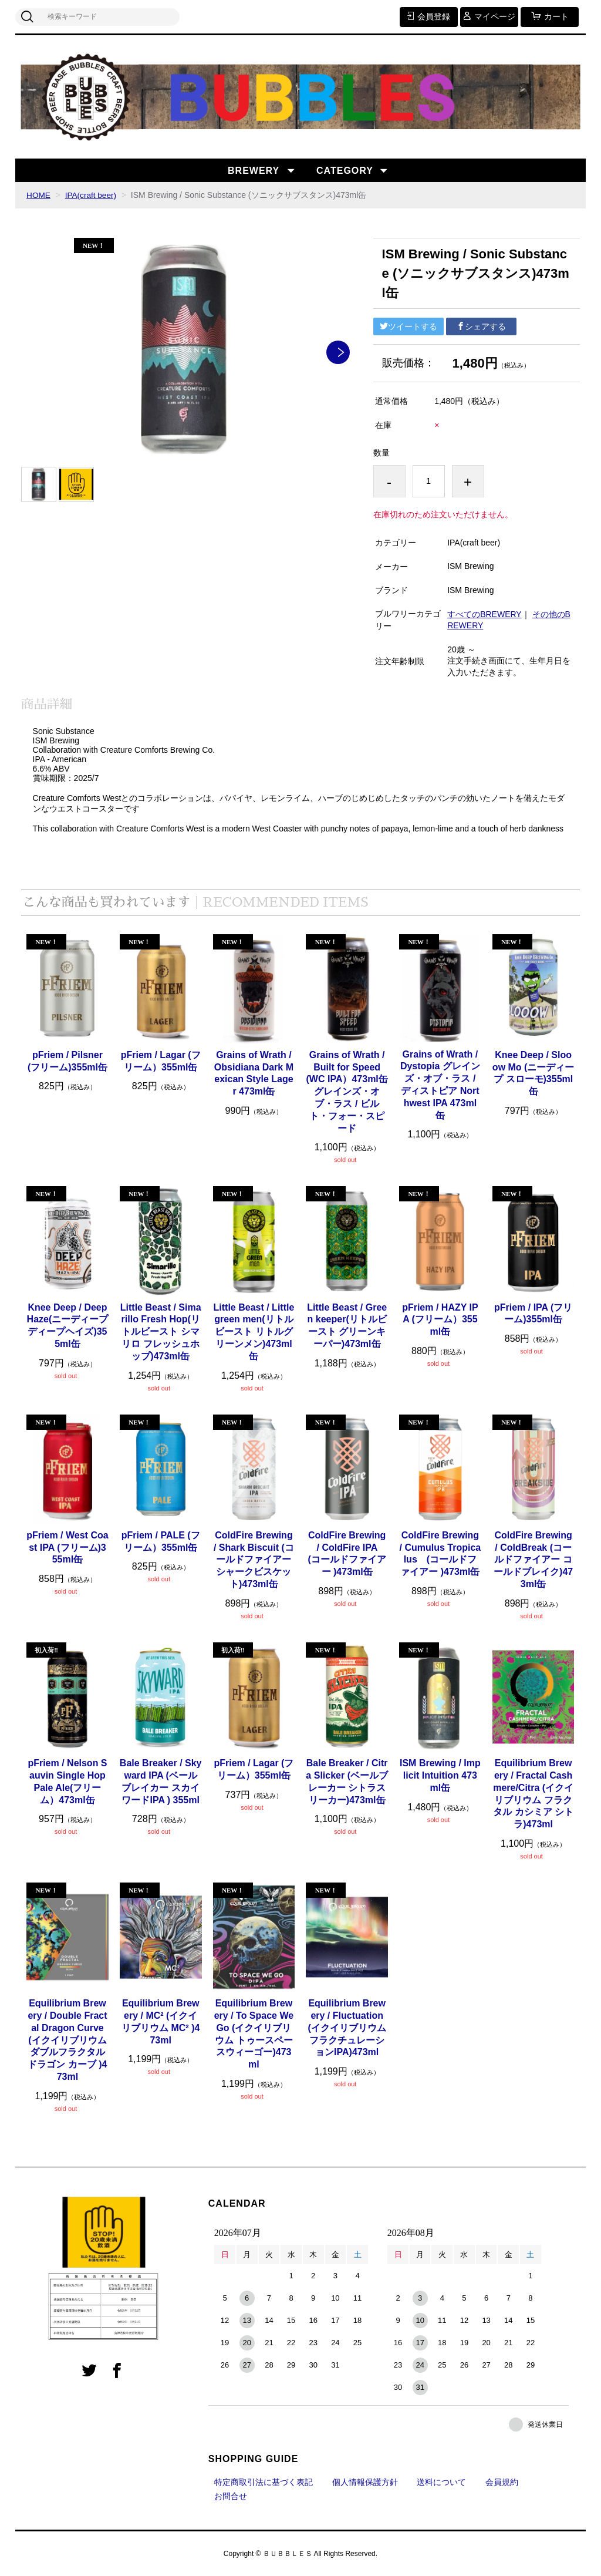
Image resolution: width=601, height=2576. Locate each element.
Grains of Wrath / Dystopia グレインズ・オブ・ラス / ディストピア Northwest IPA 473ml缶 (440, 1084)
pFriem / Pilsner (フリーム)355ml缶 (67, 1061)
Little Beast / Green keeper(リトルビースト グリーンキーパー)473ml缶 (347, 1325)
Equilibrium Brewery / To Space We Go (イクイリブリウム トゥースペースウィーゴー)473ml (253, 2033)
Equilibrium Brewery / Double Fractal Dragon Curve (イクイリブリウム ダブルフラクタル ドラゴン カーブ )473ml (67, 2040)
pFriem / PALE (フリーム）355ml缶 (160, 1541)
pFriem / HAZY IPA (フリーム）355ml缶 (440, 1319)
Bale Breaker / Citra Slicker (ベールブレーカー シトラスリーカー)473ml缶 (347, 1781)
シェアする (481, 326)
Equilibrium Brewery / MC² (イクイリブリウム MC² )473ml (160, 2021)
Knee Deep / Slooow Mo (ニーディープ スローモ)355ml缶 (533, 1073)
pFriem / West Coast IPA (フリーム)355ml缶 (67, 1547)
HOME (38, 195)
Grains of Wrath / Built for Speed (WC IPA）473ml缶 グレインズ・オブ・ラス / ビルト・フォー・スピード (347, 1091)
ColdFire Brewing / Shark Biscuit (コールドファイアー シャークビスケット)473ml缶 (254, 1559)
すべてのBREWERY (484, 613)
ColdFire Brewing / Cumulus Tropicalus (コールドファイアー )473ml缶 (440, 1553)
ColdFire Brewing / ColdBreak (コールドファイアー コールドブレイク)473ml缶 (533, 1559)
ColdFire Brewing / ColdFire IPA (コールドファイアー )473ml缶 (347, 1553)
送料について (441, 2481)
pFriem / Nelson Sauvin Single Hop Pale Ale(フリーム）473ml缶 (67, 1781)
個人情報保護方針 (365, 2481)
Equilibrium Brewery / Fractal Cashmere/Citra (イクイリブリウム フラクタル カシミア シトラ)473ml (533, 1793)
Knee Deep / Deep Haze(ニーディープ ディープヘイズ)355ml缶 (68, 1325)
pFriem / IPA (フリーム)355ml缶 (533, 1313)
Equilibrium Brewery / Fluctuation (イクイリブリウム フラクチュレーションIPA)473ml (347, 2027)
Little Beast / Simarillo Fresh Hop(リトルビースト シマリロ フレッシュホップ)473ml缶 (160, 1331)
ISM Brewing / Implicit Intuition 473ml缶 (440, 1775)
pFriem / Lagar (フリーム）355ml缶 (161, 1061)
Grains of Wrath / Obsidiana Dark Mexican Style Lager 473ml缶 (253, 1073)
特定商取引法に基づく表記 (263, 2481)
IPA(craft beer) (92, 195)
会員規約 (501, 2481)
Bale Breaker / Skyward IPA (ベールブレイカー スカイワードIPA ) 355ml (161, 1781)
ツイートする (408, 326)
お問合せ (230, 2495)
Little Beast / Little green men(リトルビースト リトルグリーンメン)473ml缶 (254, 1331)
